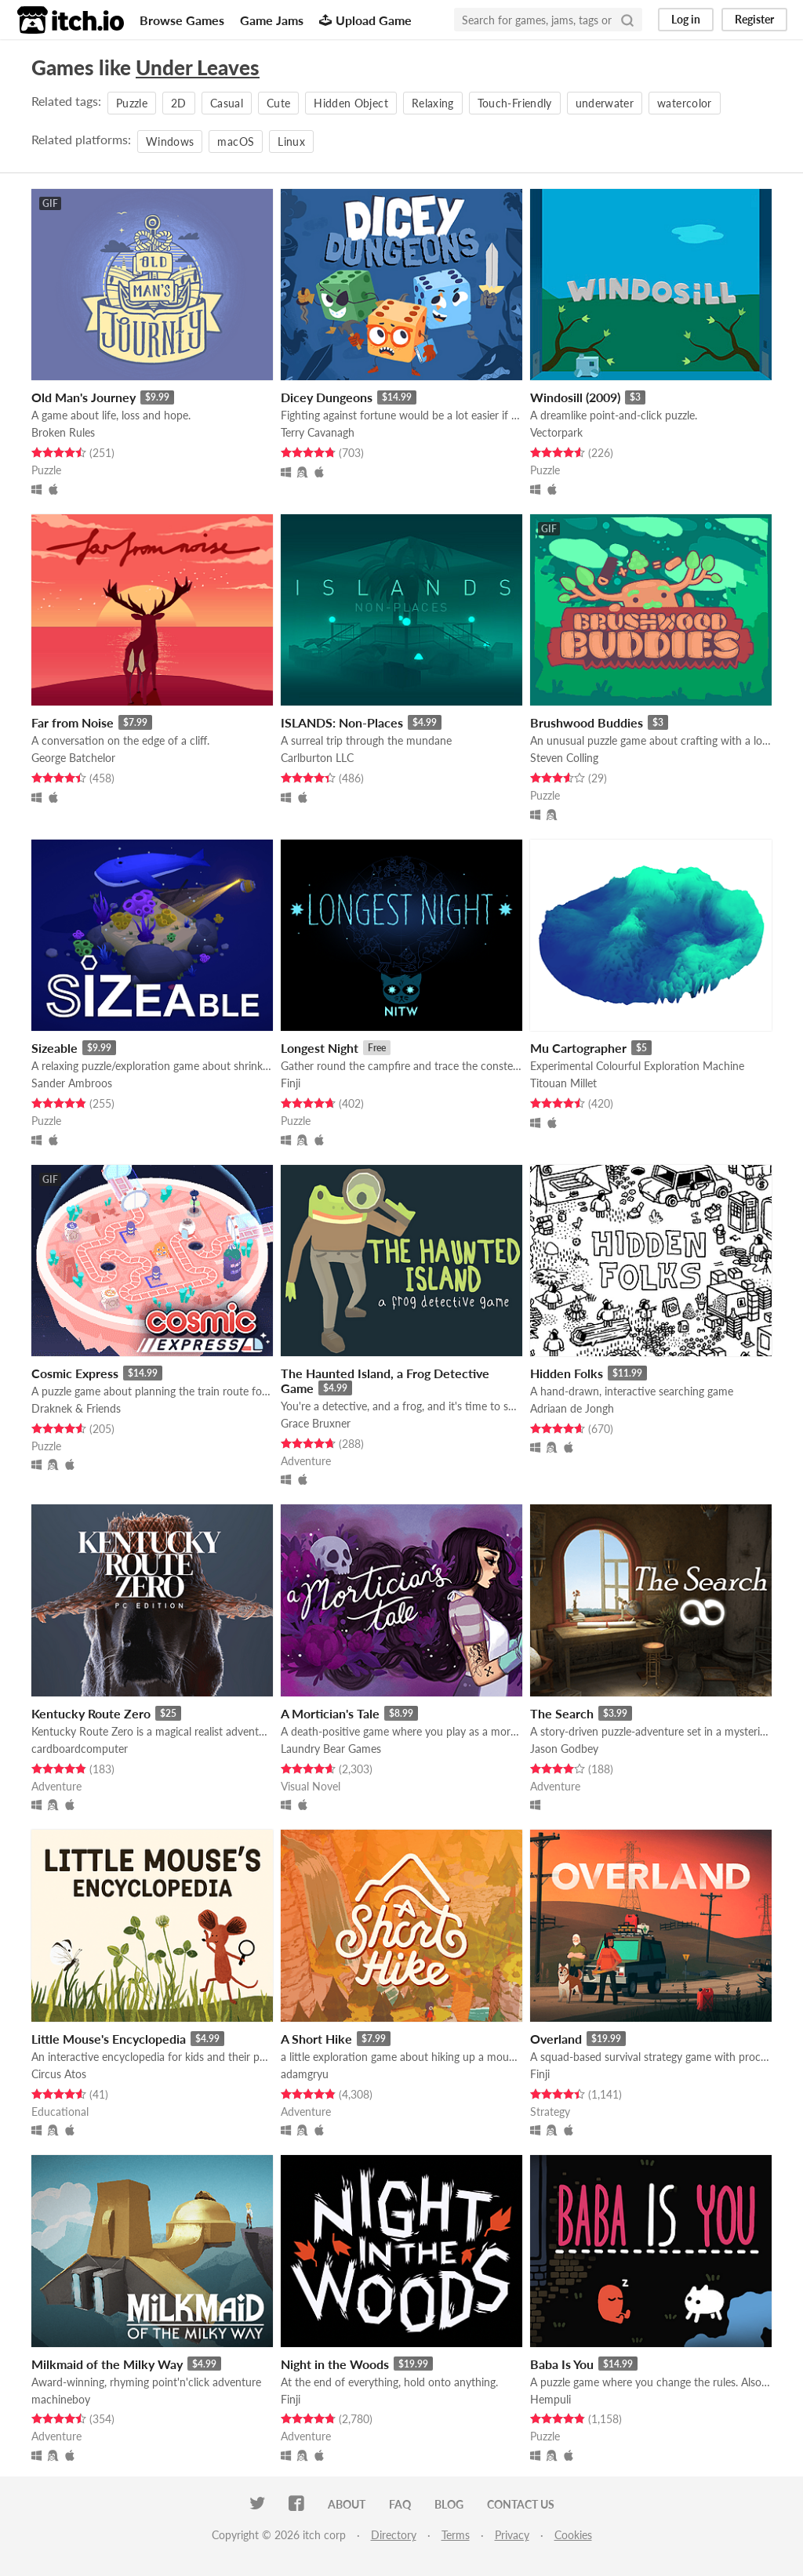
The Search (562, 1713)
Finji (290, 1083)
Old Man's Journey (83, 397)
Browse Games (182, 20)
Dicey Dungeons (326, 397)
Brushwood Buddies (586, 722)
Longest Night (319, 1047)
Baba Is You (562, 2363)
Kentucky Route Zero (91, 1713)
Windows (170, 141)
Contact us (520, 2504)
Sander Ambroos (71, 1083)
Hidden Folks (566, 1373)
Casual (226, 103)
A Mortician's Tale (330, 1713)
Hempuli (550, 2399)
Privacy (512, 2535)
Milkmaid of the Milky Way (107, 2363)
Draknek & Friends (76, 1408)
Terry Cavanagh (317, 432)
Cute (278, 103)
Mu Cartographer (578, 1047)
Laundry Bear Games (331, 1748)
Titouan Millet (563, 1083)
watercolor (684, 103)
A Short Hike (316, 2038)
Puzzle (131, 103)
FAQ (400, 2504)
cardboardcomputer (79, 1748)
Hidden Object (351, 103)
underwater (605, 103)
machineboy (60, 2399)
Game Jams (271, 20)
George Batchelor (73, 757)
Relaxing (433, 103)
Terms (455, 2535)
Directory (393, 2535)
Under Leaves (198, 67)
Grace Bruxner (316, 1423)
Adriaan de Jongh (572, 1408)
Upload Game (365, 20)
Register (754, 19)
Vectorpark (556, 432)
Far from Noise (72, 722)
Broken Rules (63, 432)
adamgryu (305, 2074)
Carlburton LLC (317, 757)
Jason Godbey (564, 1748)
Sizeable (54, 1047)
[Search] (627, 19)
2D (179, 103)
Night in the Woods (335, 2363)
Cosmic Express (74, 1373)
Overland (556, 2038)
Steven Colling (564, 757)
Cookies (573, 2535)
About (346, 2504)
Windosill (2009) (575, 397)
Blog (448, 2504)
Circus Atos (58, 2074)
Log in (685, 19)
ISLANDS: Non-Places (342, 722)
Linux (291, 141)
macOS (235, 141)
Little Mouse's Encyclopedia (108, 2038)
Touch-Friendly (515, 103)
